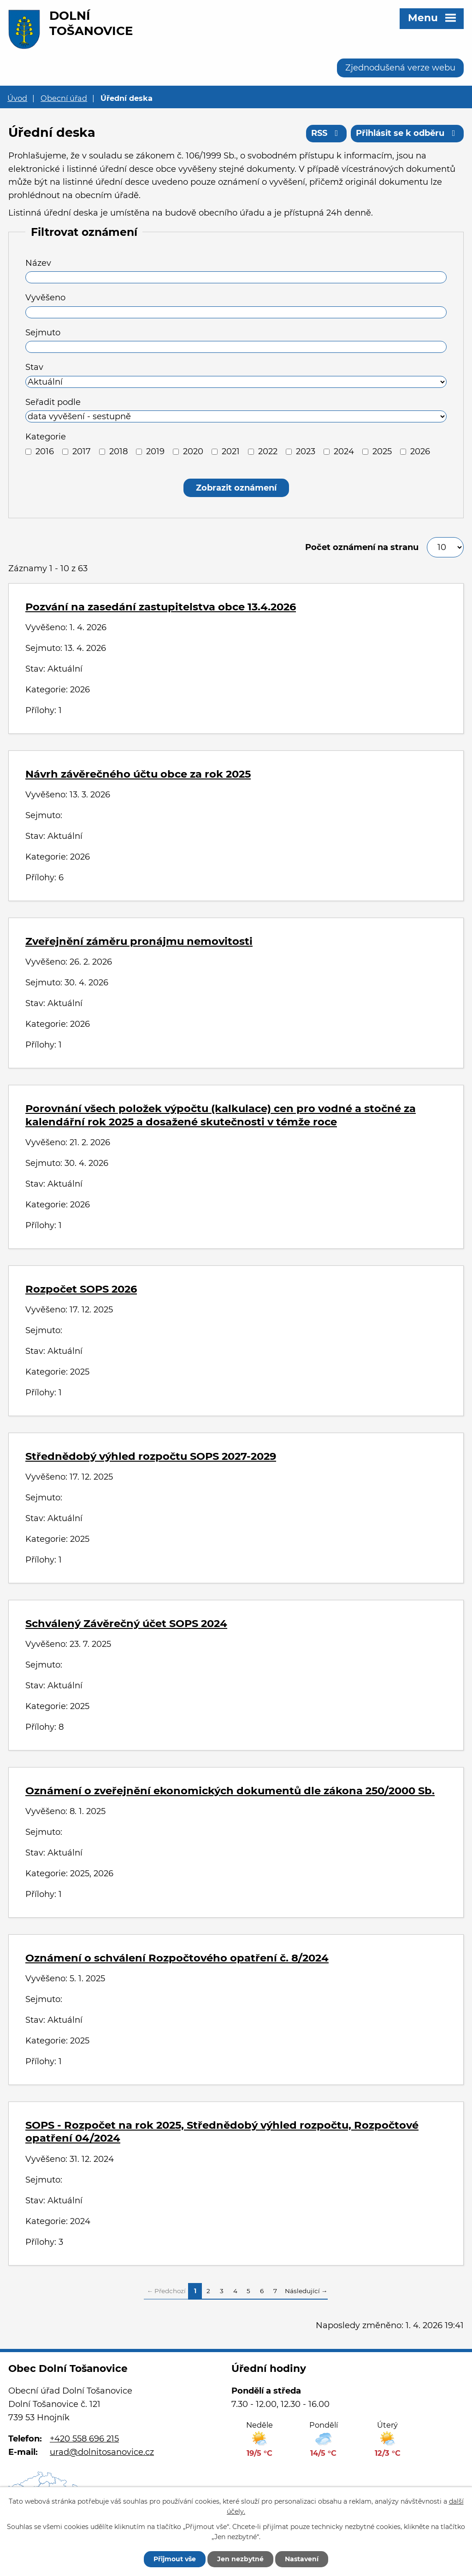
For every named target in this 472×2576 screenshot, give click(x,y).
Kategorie (45, 437)
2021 (231, 451)
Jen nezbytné (240, 2559)
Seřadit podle (53, 402)
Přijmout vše (174, 2559)
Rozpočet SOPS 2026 (81, 1288)
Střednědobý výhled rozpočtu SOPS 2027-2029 (150, 1456)
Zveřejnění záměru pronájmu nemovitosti (139, 941)
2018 (118, 451)
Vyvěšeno (45, 298)
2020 (193, 451)
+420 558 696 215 (84, 2439)
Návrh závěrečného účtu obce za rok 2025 (138, 773)
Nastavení (302, 2559)
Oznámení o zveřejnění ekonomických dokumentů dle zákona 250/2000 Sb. (230, 1790)
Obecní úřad (64, 98)
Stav (34, 367)
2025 (382, 451)
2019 (155, 451)
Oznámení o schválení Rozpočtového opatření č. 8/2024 (177, 1957)
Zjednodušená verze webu (400, 68)
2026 (420, 451)
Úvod (17, 98)
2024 (344, 451)
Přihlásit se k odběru (407, 133)
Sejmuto (42, 333)
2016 (44, 451)
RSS (326, 133)
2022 (267, 451)
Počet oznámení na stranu (362, 547)
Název (38, 263)
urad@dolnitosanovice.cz (102, 2452)
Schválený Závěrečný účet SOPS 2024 (126, 1623)
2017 (81, 451)
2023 (305, 451)
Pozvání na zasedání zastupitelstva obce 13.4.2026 (160, 606)
